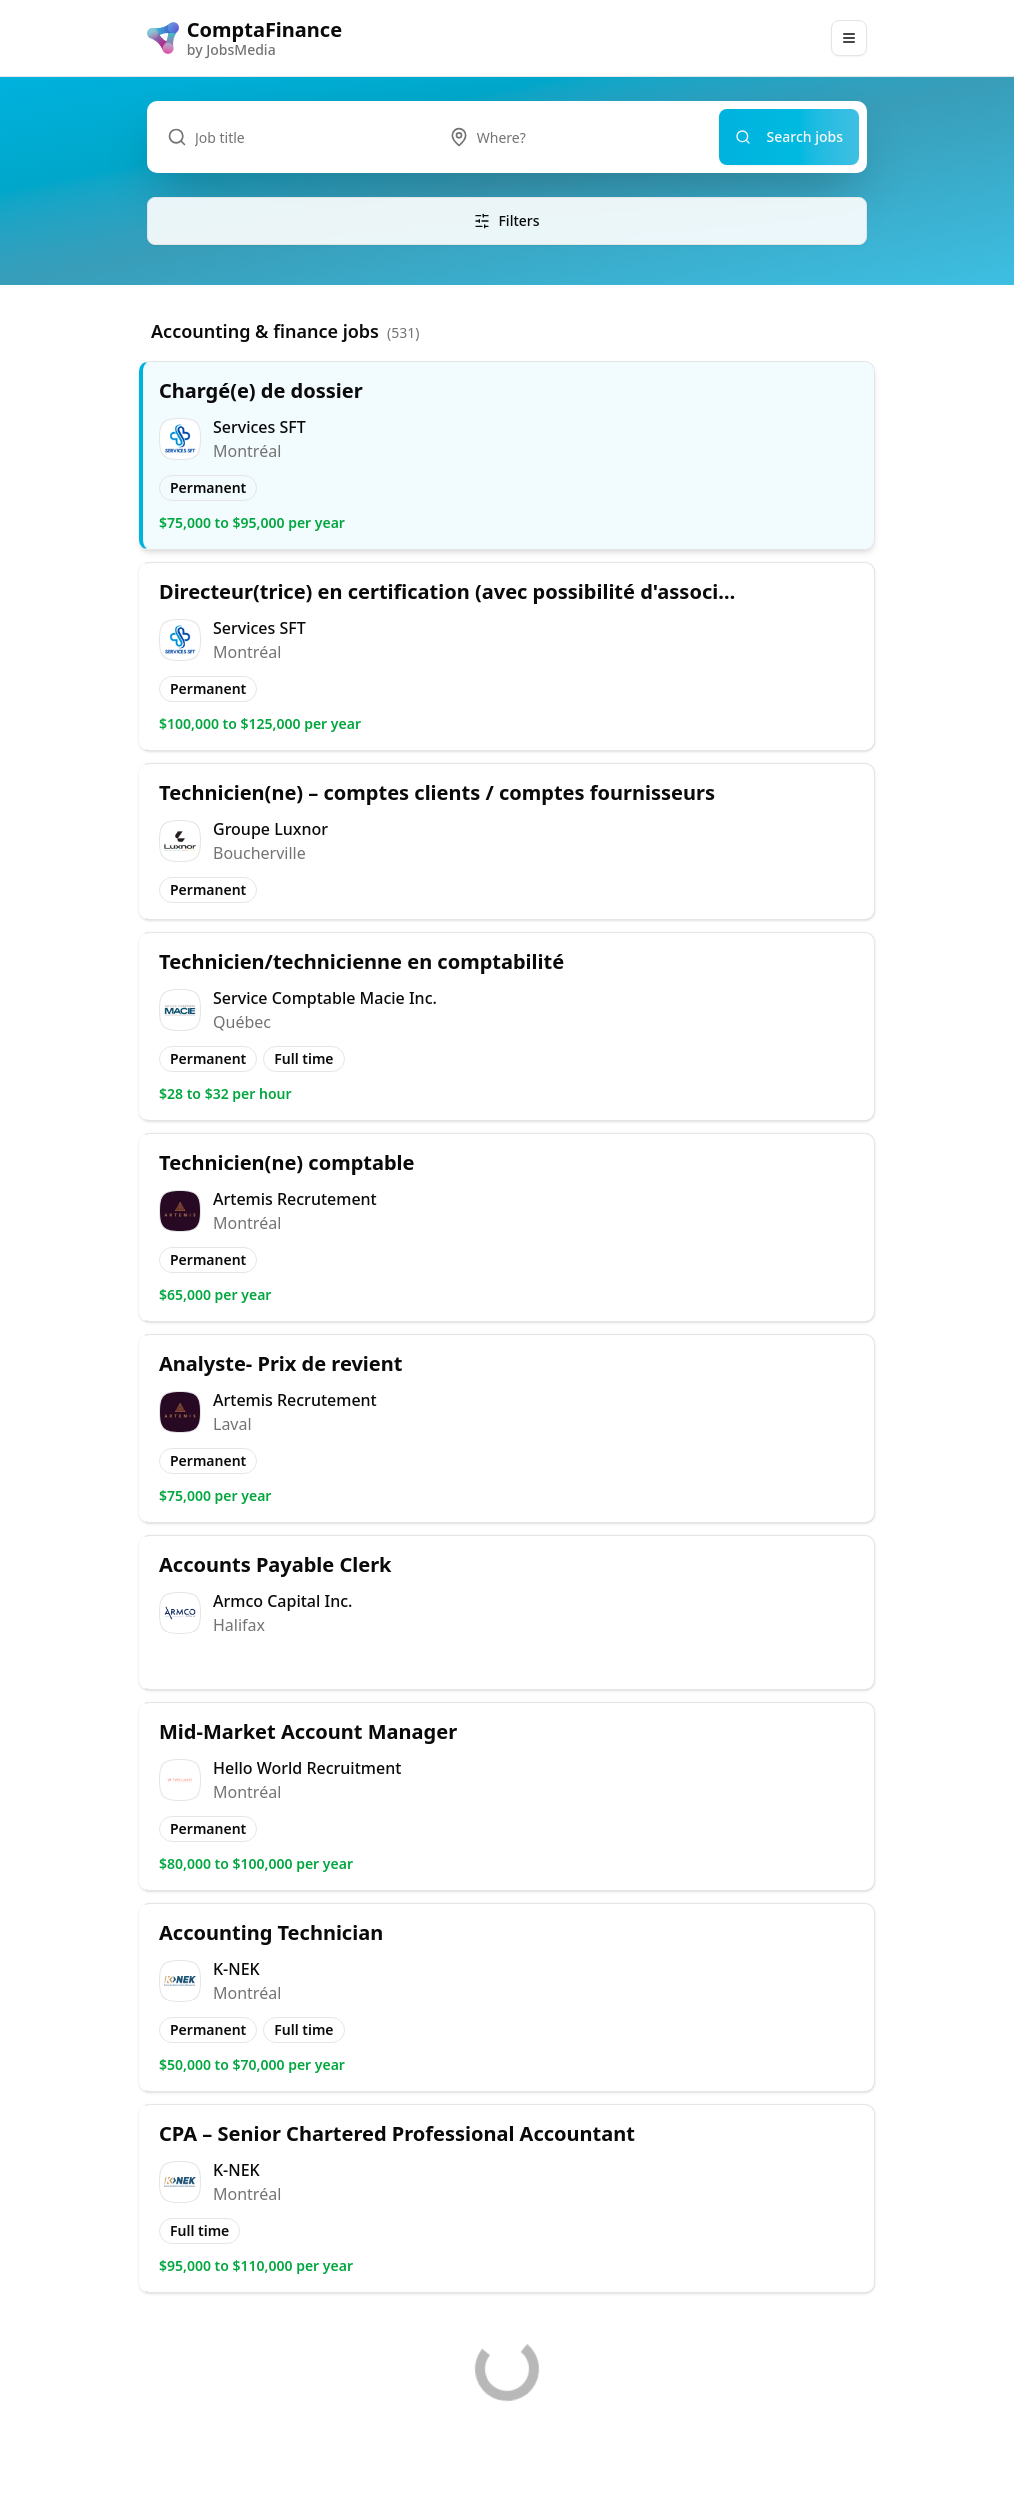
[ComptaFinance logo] (244, 38)
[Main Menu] (849, 38)
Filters (506, 220)
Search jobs (789, 136)
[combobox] (574, 137)
